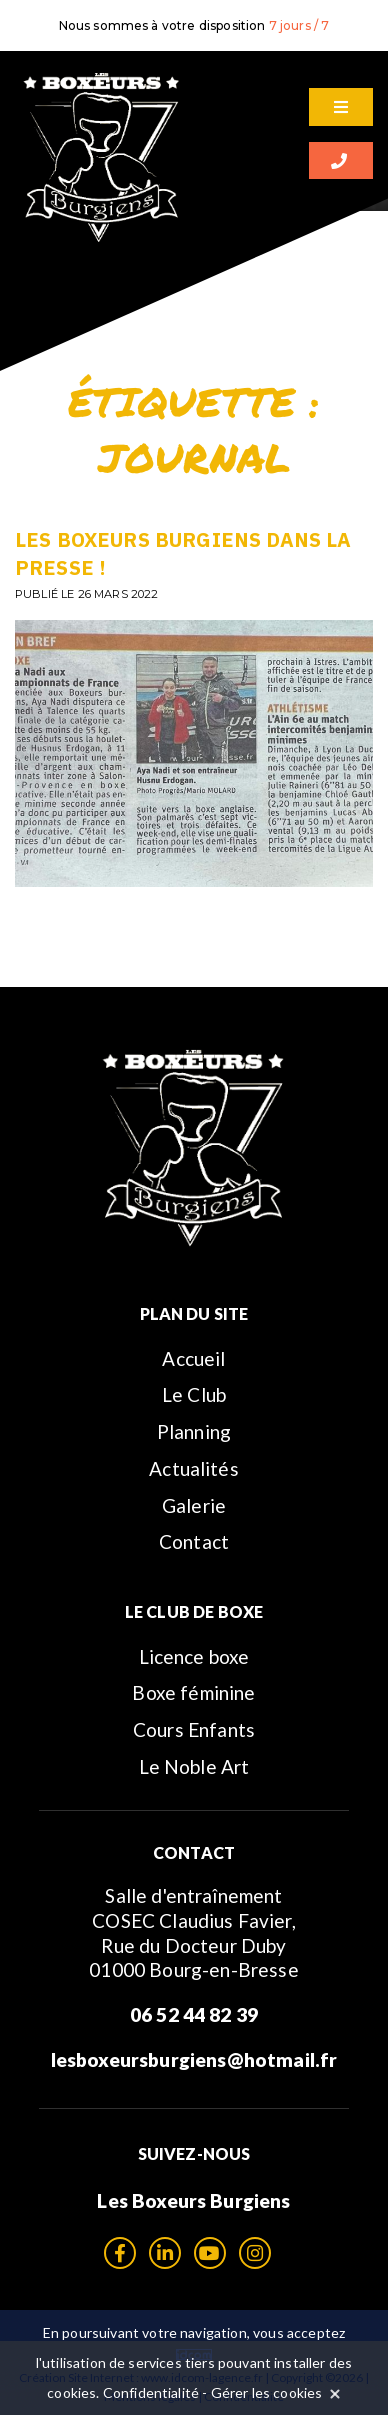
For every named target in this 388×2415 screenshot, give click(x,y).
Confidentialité (151, 2392)
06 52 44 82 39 (194, 2014)
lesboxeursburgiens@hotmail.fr (194, 2059)
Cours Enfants (194, 1729)
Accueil (193, 1358)
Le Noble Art (194, 1766)
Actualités (194, 1468)
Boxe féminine (193, 1692)
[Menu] (341, 107)
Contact (194, 1541)
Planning (194, 1431)
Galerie (194, 1505)
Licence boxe (194, 1656)
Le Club (194, 1394)
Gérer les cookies (267, 2392)
